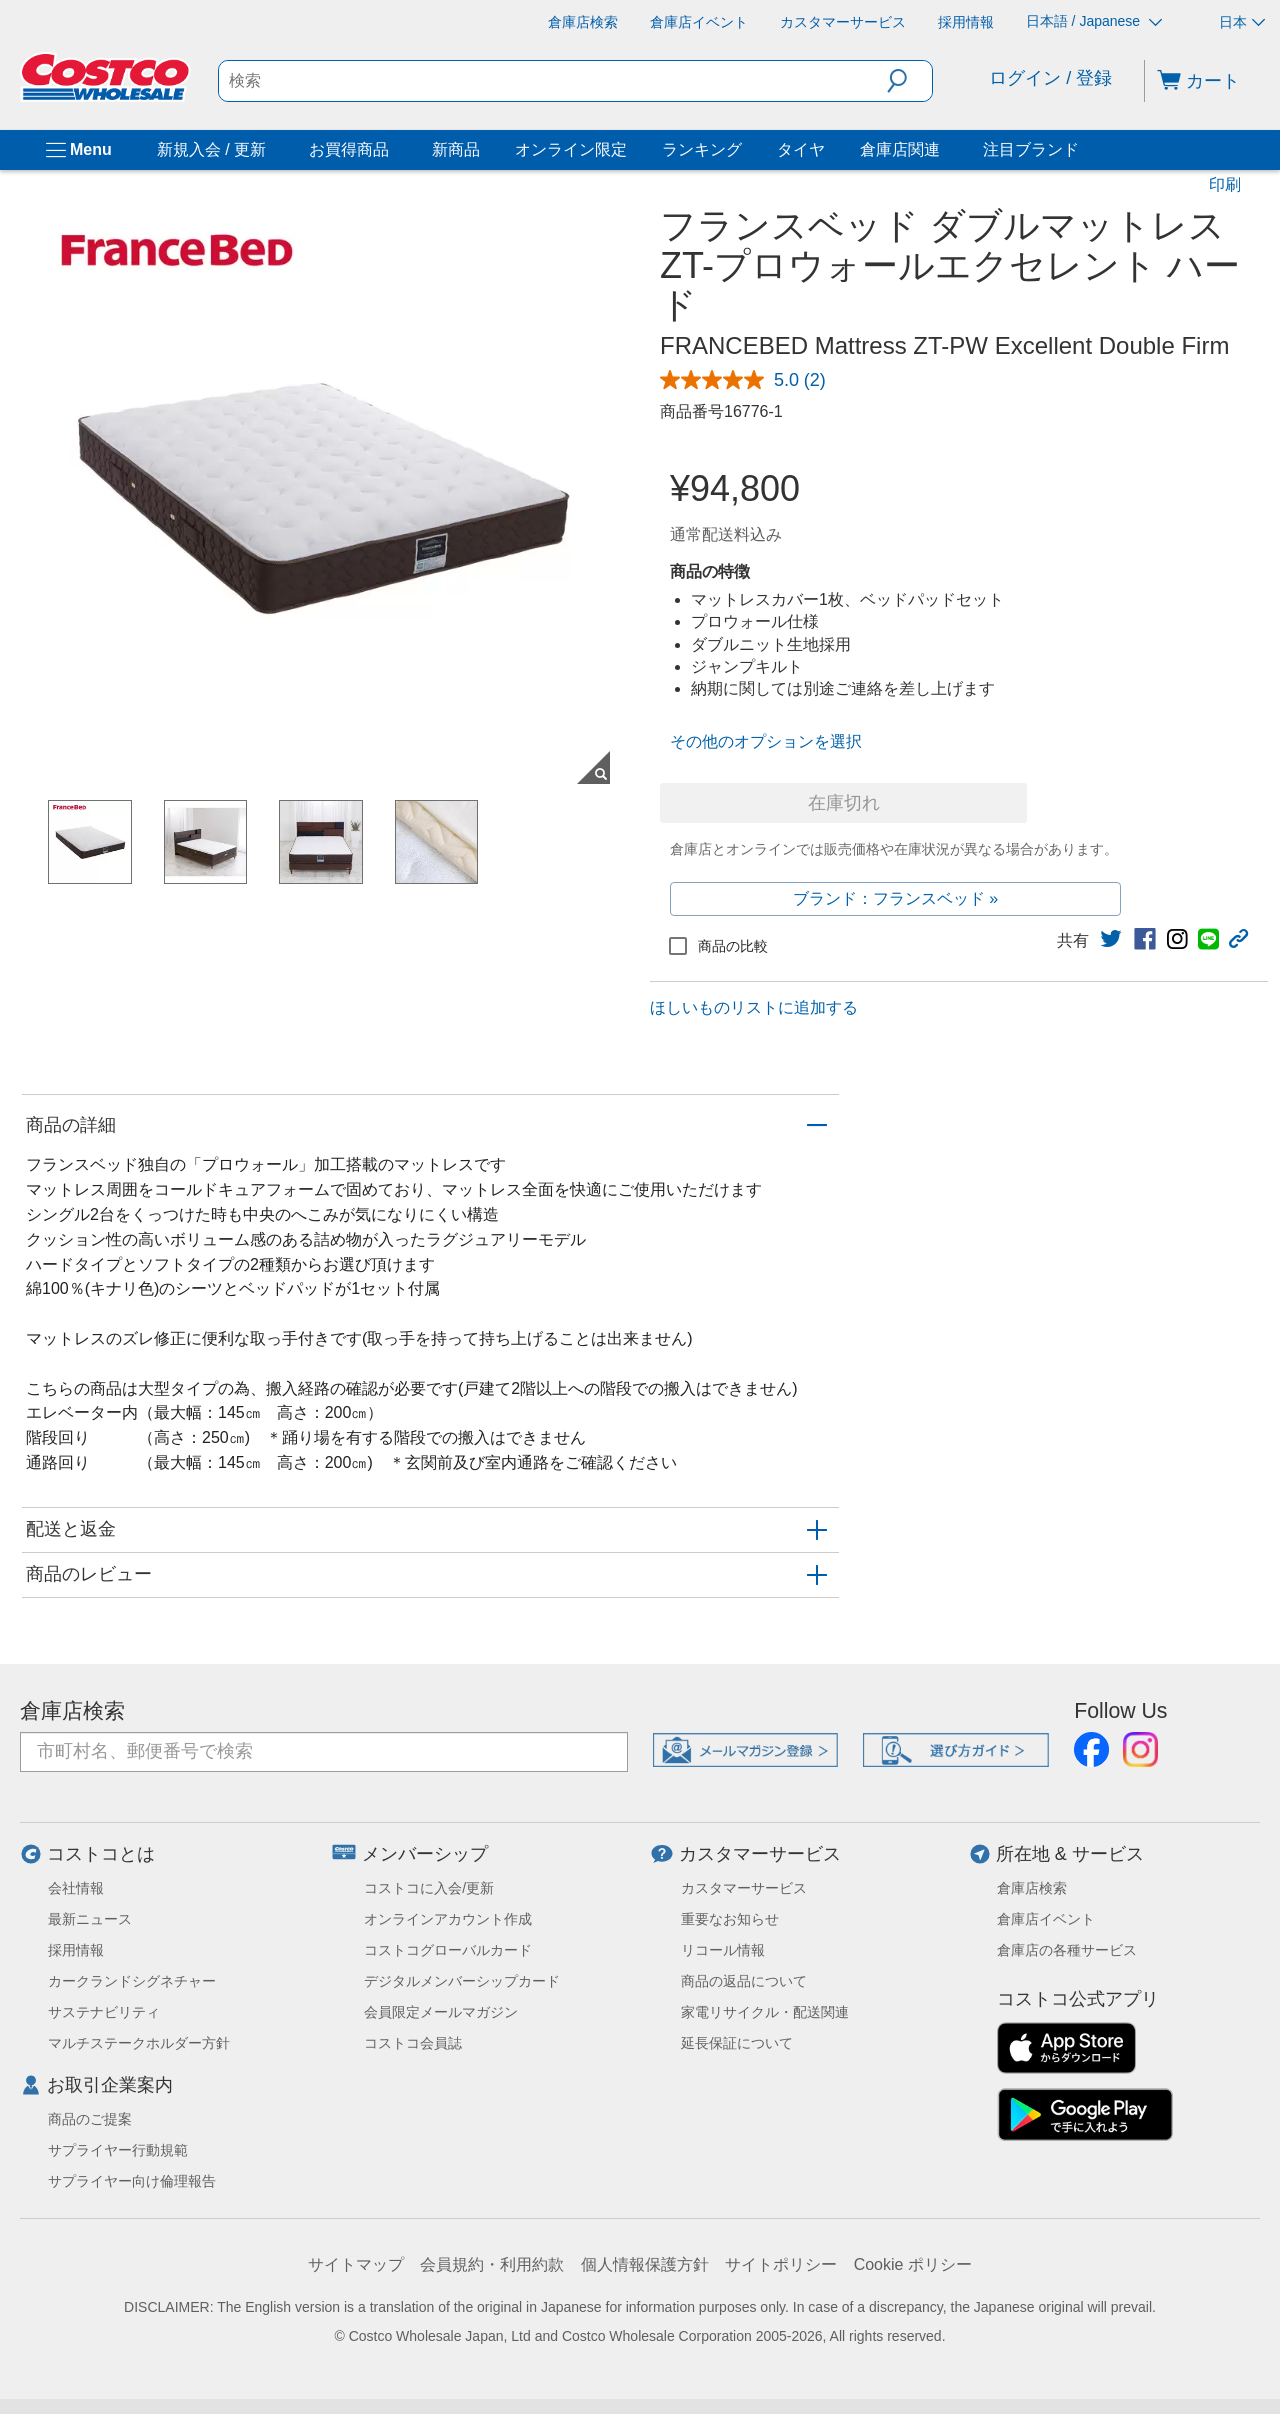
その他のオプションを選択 (766, 741)
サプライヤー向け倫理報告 (132, 2181)
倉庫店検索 (72, 1711)
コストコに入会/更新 (429, 1888)
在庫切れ (844, 803)
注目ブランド (1031, 149)
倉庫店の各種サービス (1067, 1950)
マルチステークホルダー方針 (139, 2043)
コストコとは (101, 1854)
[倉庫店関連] (944, 150)
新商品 (456, 149)
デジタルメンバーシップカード (462, 1981)
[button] (909, 81)
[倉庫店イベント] (699, 22)
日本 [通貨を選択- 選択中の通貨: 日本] (1242, 22)
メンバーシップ (425, 1854)
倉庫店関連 (900, 149)
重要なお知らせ (730, 1919)
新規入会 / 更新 (211, 149)
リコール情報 (723, 1950)
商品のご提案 (90, 2119)
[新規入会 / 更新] (270, 150)
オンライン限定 (571, 149)
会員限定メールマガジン (441, 2012)
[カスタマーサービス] (843, 22)
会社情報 (76, 1888)
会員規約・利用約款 (492, 2264)
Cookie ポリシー (913, 2264)
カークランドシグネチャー (132, 1981)
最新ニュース (90, 1919)
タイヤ (801, 149)
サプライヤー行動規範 (118, 2150)
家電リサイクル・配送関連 (765, 2012)
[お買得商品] (393, 150)
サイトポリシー (781, 2264)
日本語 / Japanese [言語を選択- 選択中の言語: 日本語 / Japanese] (1094, 21)
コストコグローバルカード (448, 1950)
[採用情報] (966, 22)
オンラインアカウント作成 (448, 1919)
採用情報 (76, 1950)
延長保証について (737, 2043)
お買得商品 (349, 149)
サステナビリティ (104, 2012)
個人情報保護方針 (645, 2264)
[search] (553, 81)
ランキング (702, 149)
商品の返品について (744, 1981)
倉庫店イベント (1046, 1919)
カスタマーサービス (760, 1854)
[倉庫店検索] (583, 22)
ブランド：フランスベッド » (895, 898)
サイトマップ (356, 2264)
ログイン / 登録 (1050, 78)
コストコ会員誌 (413, 2043)
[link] (1111, 939)
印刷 (1225, 184)
